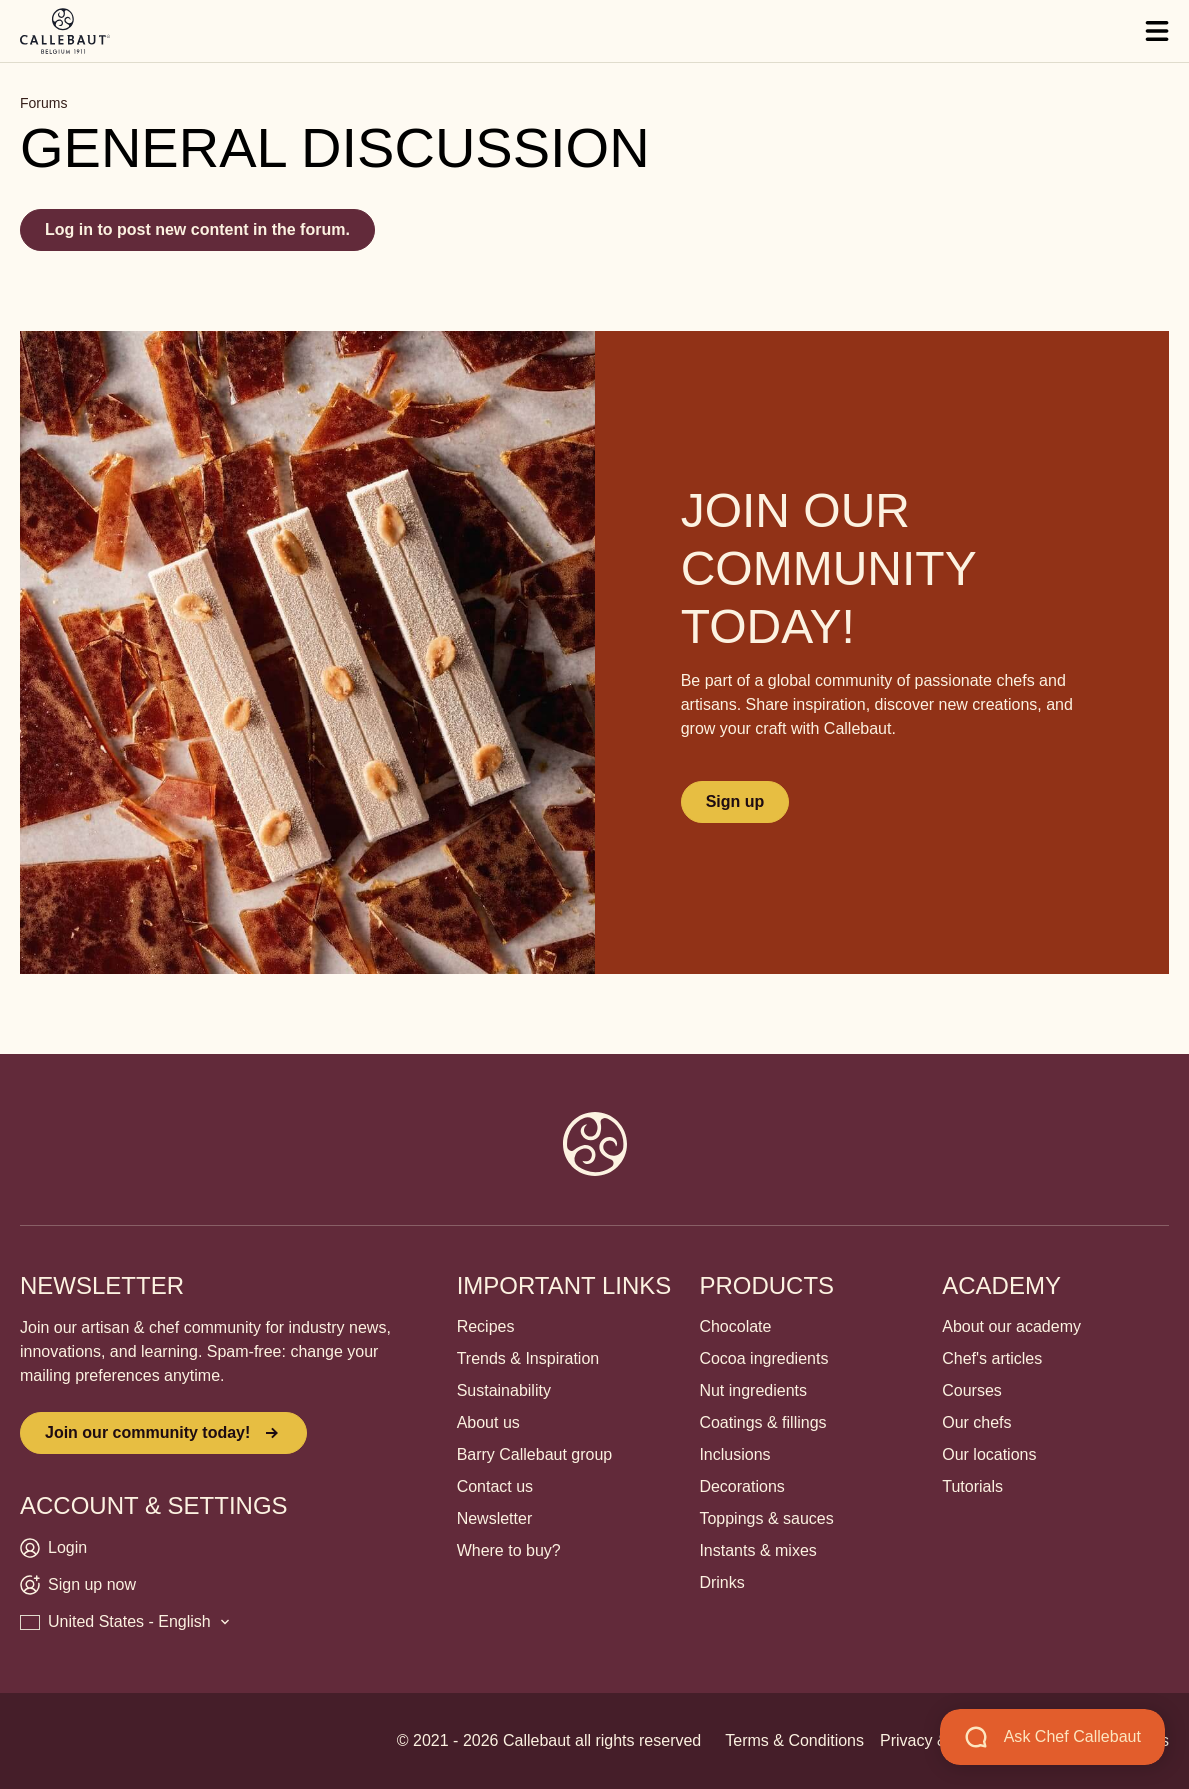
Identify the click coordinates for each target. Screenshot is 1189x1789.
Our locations (989, 1454)
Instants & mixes (757, 1550)
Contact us (495, 1486)
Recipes (486, 1326)
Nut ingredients (753, 1390)
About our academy (1011, 1326)
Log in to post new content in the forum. (197, 229)
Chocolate (735, 1326)
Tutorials (972, 1486)
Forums (43, 103)
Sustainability (504, 1390)
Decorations (741, 1486)
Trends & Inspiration (528, 1358)
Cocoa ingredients (763, 1358)
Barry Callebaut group (535, 1454)
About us (488, 1422)
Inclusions (734, 1454)
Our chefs (976, 1422)
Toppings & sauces (766, 1518)
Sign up (735, 801)
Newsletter (495, 1518)
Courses (972, 1390)
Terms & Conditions (794, 1740)
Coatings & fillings (762, 1422)
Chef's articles (992, 1358)
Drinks (721, 1582)
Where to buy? (509, 1550)
